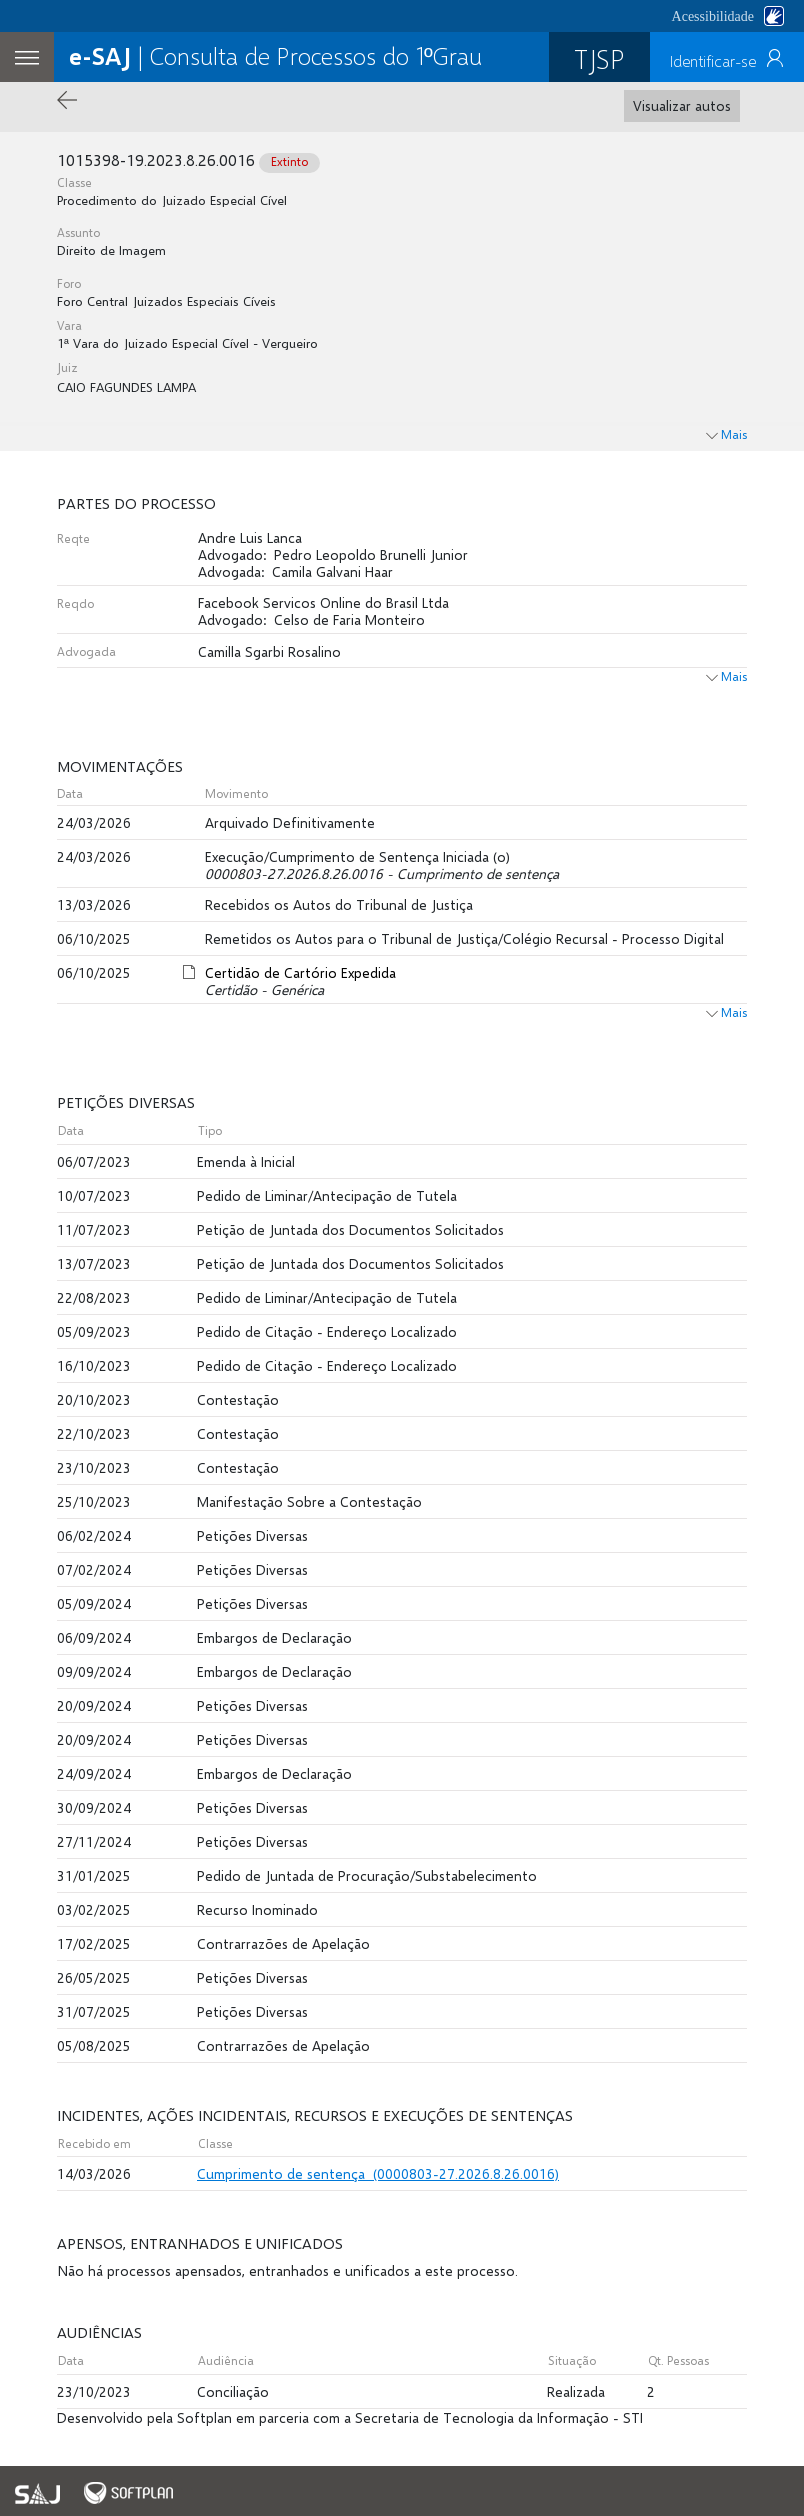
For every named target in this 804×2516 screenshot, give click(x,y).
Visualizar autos (682, 105)
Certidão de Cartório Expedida (300, 972)
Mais (726, 676)
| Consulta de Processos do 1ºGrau (275, 55)
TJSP (599, 58)
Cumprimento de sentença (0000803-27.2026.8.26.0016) (378, 2173)
